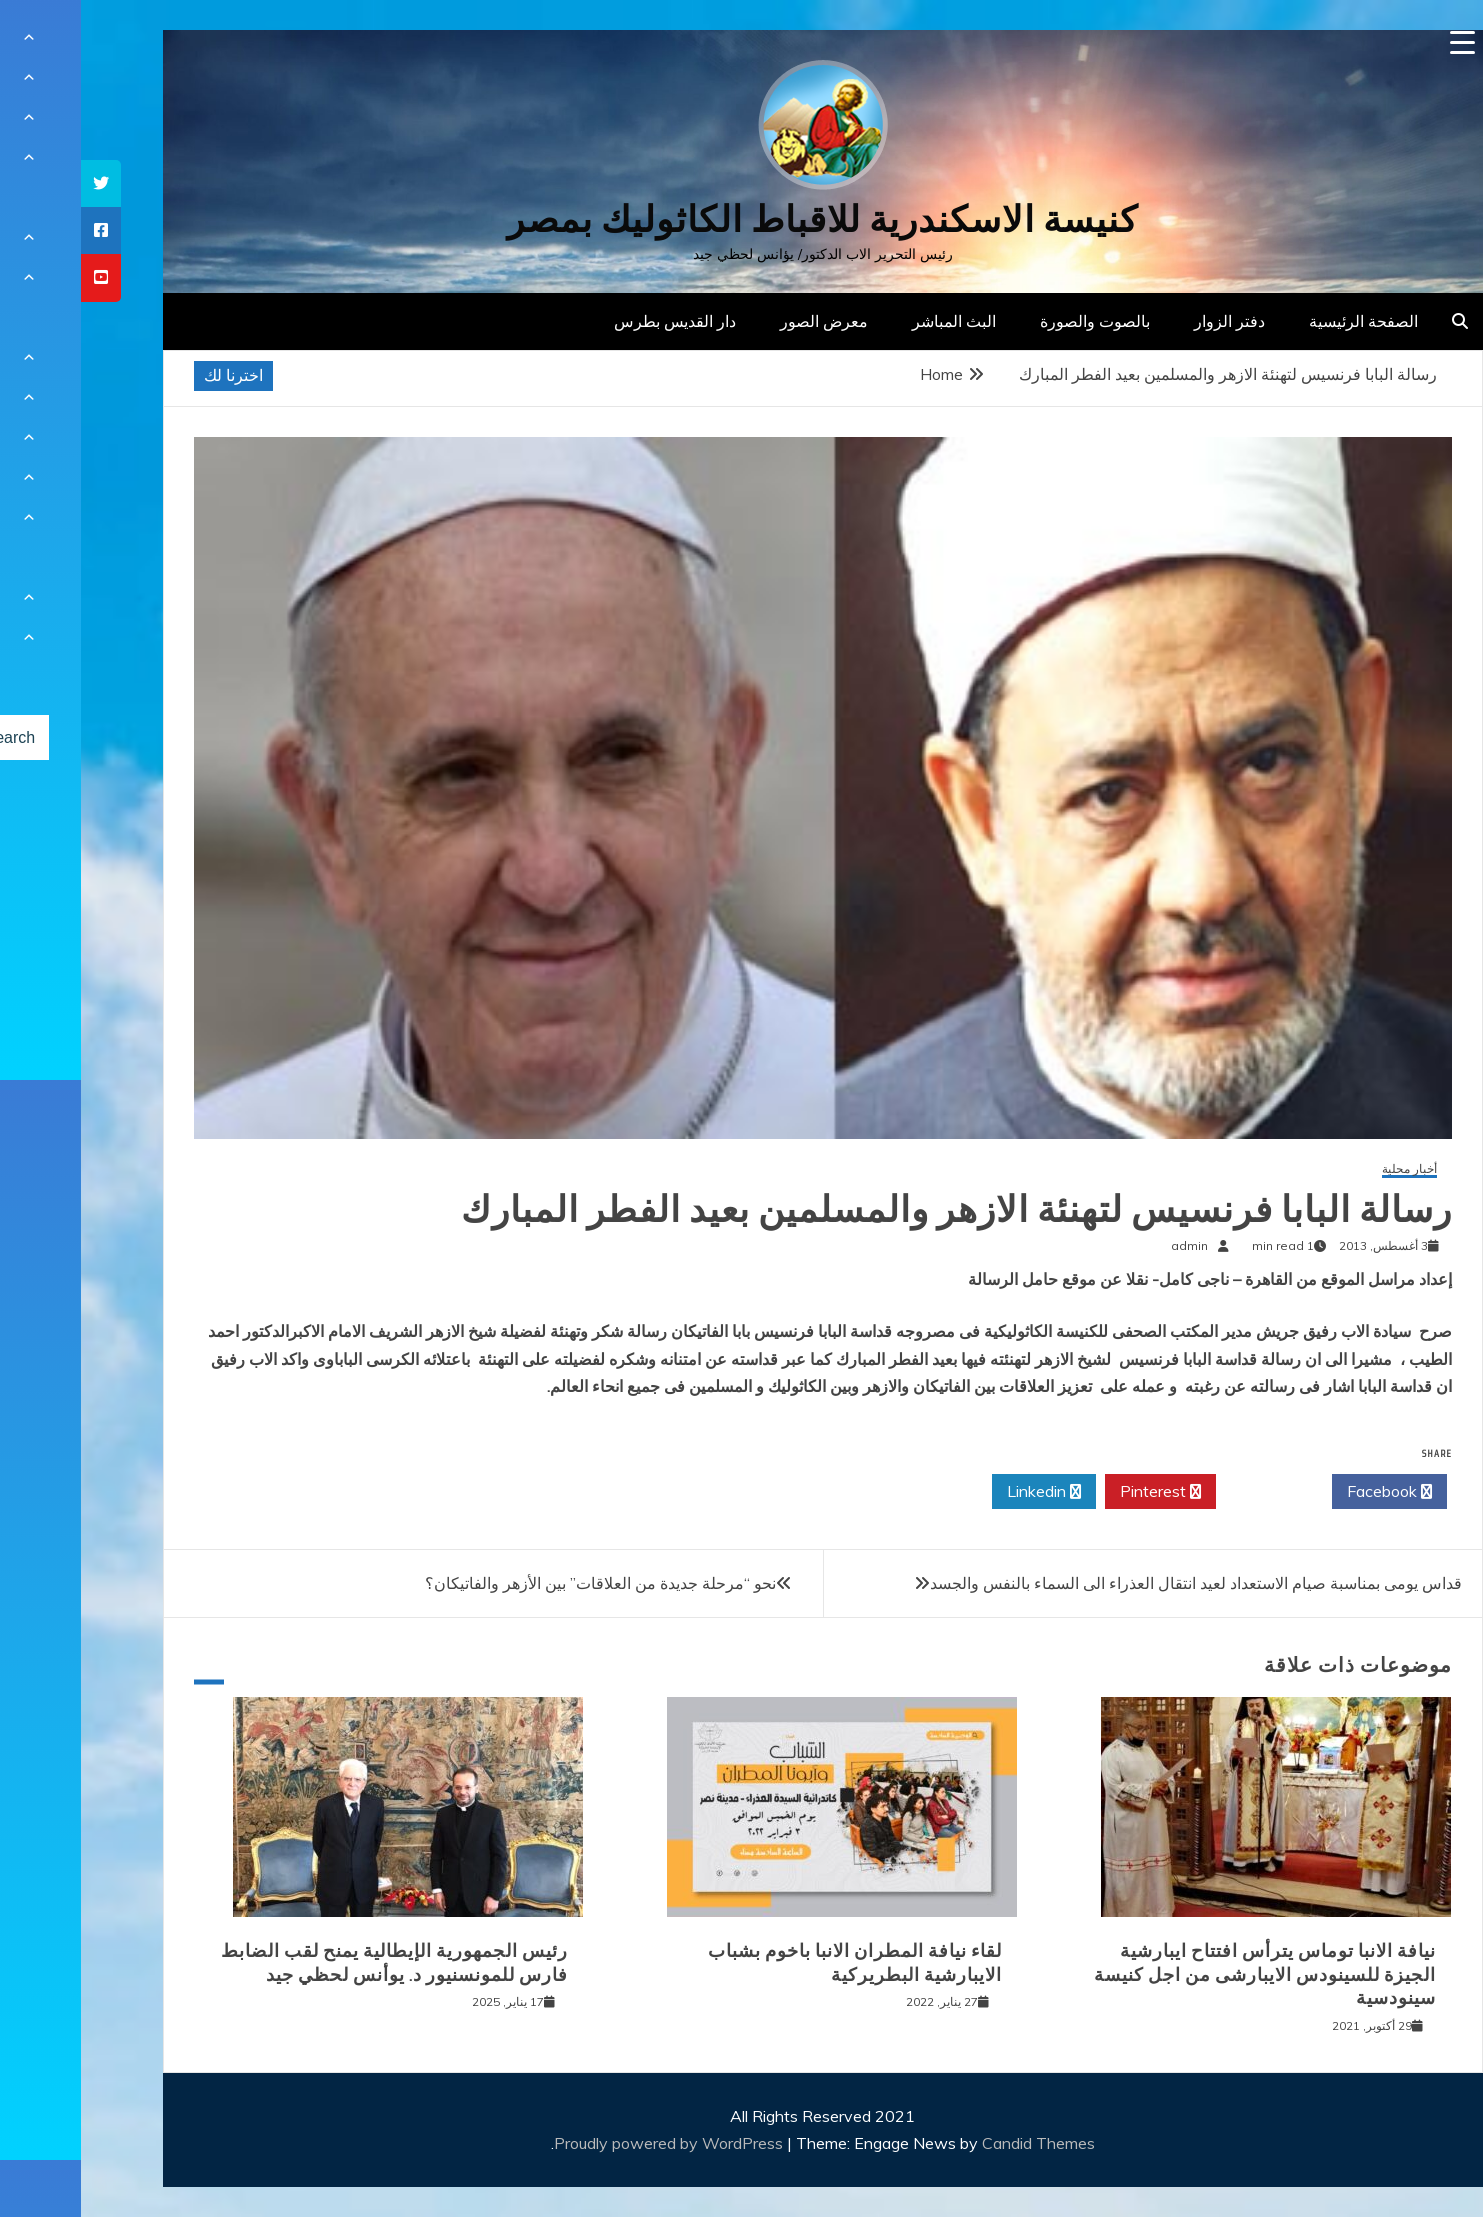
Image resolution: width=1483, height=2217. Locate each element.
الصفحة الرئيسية (1282, 321)
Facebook (1308, 1492)
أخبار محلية (1328, 1169)
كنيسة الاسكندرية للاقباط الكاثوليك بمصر (741, 219)
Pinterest (1079, 1492)
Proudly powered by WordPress (589, 2143)
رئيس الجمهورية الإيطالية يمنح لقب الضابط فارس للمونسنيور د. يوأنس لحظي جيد (313, 1962)
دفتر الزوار (1148, 321)
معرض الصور (743, 321)
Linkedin (963, 1492)
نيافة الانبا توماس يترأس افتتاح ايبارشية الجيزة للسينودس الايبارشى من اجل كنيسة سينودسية (1184, 1974)
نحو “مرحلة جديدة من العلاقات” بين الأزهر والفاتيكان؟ (519, 1583)
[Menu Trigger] (1381, 42)
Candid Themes (957, 2143)
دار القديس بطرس (594, 321)
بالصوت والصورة (1014, 321)
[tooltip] (20, 183)
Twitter (1193, 1492)
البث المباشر (873, 321)
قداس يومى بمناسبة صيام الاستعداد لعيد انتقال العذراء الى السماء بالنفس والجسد (1115, 1583)
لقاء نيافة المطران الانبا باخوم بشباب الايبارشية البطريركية (774, 1962)
